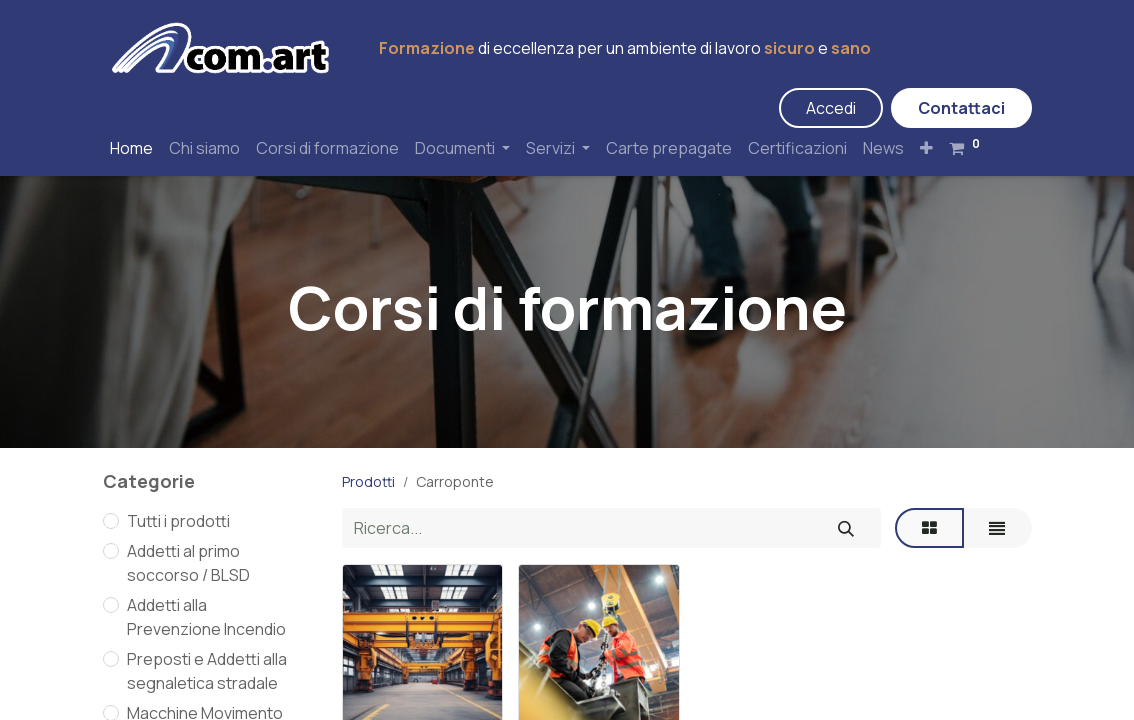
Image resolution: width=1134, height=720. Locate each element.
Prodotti (368, 481)
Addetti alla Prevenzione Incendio (206, 617)
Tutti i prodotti (178, 521)
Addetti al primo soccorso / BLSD (188, 563)
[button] (926, 148)
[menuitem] (131, 148)
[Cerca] (846, 528)
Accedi (831, 108)
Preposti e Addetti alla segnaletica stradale (207, 671)
